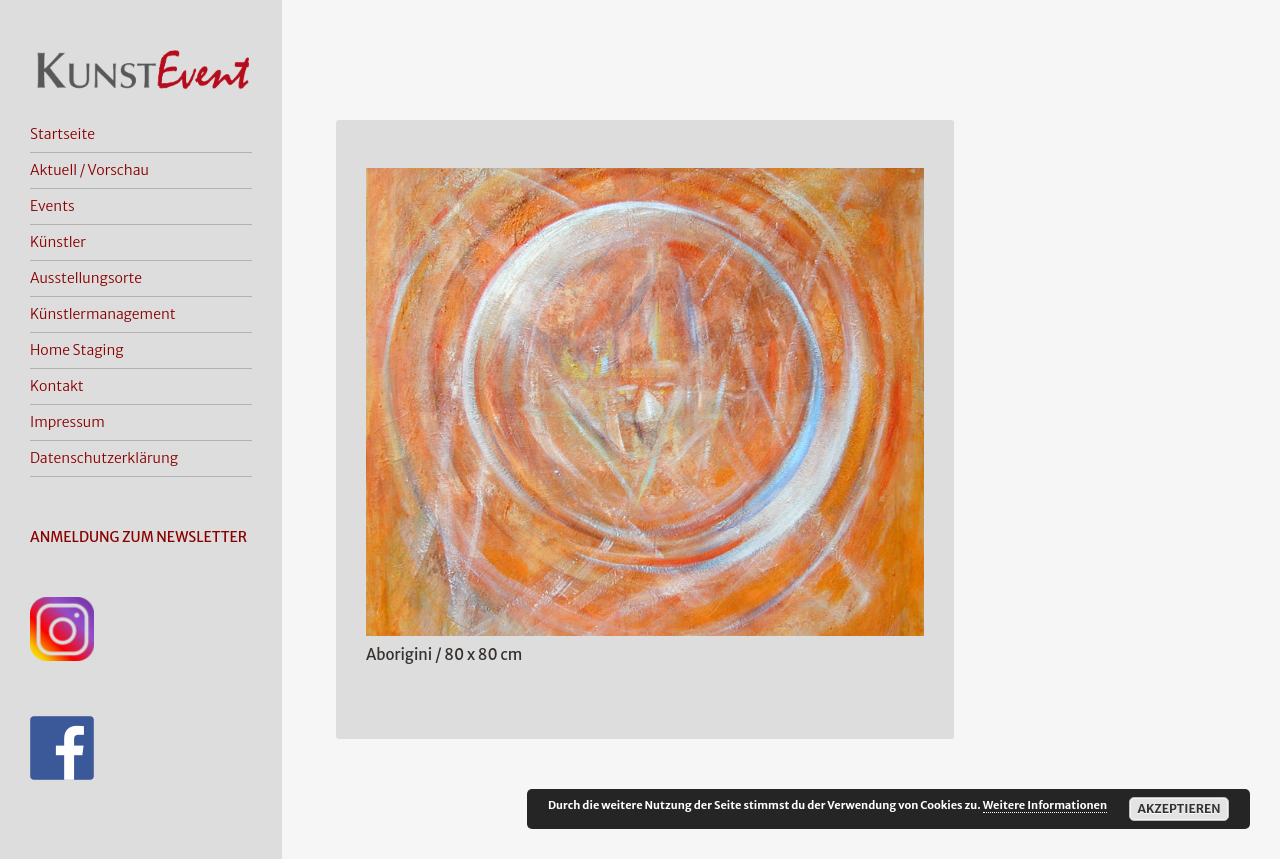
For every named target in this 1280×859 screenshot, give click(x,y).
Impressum (67, 422)
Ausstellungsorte (86, 278)
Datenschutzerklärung (104, 458)
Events (52, 206)
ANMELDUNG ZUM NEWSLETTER (138, 537)
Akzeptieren (1178, 808)
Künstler (58, 242)
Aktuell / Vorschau (89, 170)
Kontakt (57, 386)
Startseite (62, 134)
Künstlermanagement (103, 314)
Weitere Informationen (1045, 805)
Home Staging (77, 350)
